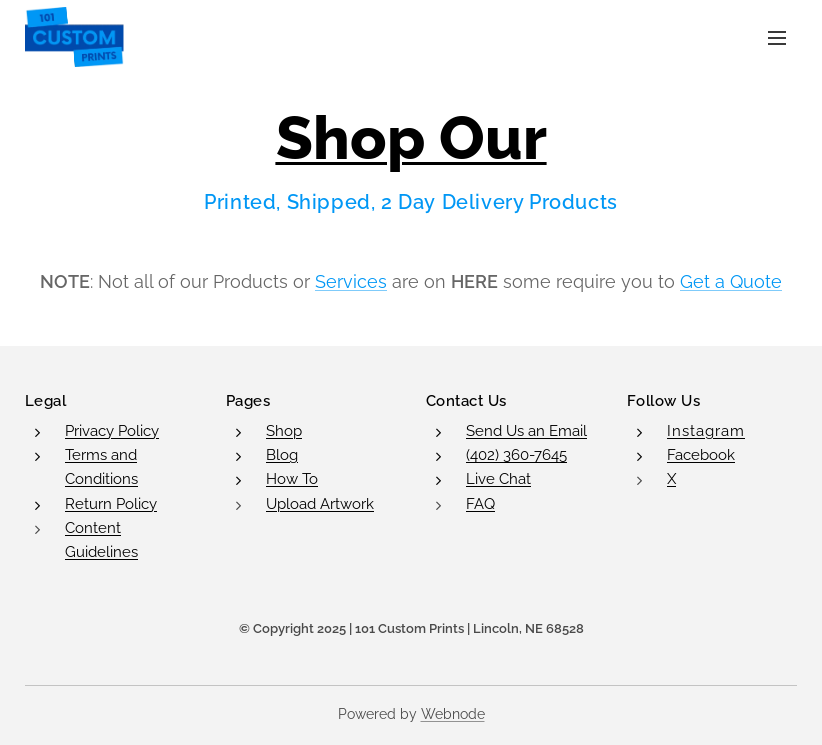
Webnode (453, 714)
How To (292, 479)
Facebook (701, 455)
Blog (282, 455)
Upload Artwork (320, 504)
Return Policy (111, 504)
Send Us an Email (526, 431)
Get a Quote (731, 281)
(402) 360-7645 (516, 455)
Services (351, 281)
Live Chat (498, 479)
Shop (284, 431)
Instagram (706, 431)
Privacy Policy (112, 431)
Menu (777, 38)
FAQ (480, 504)
